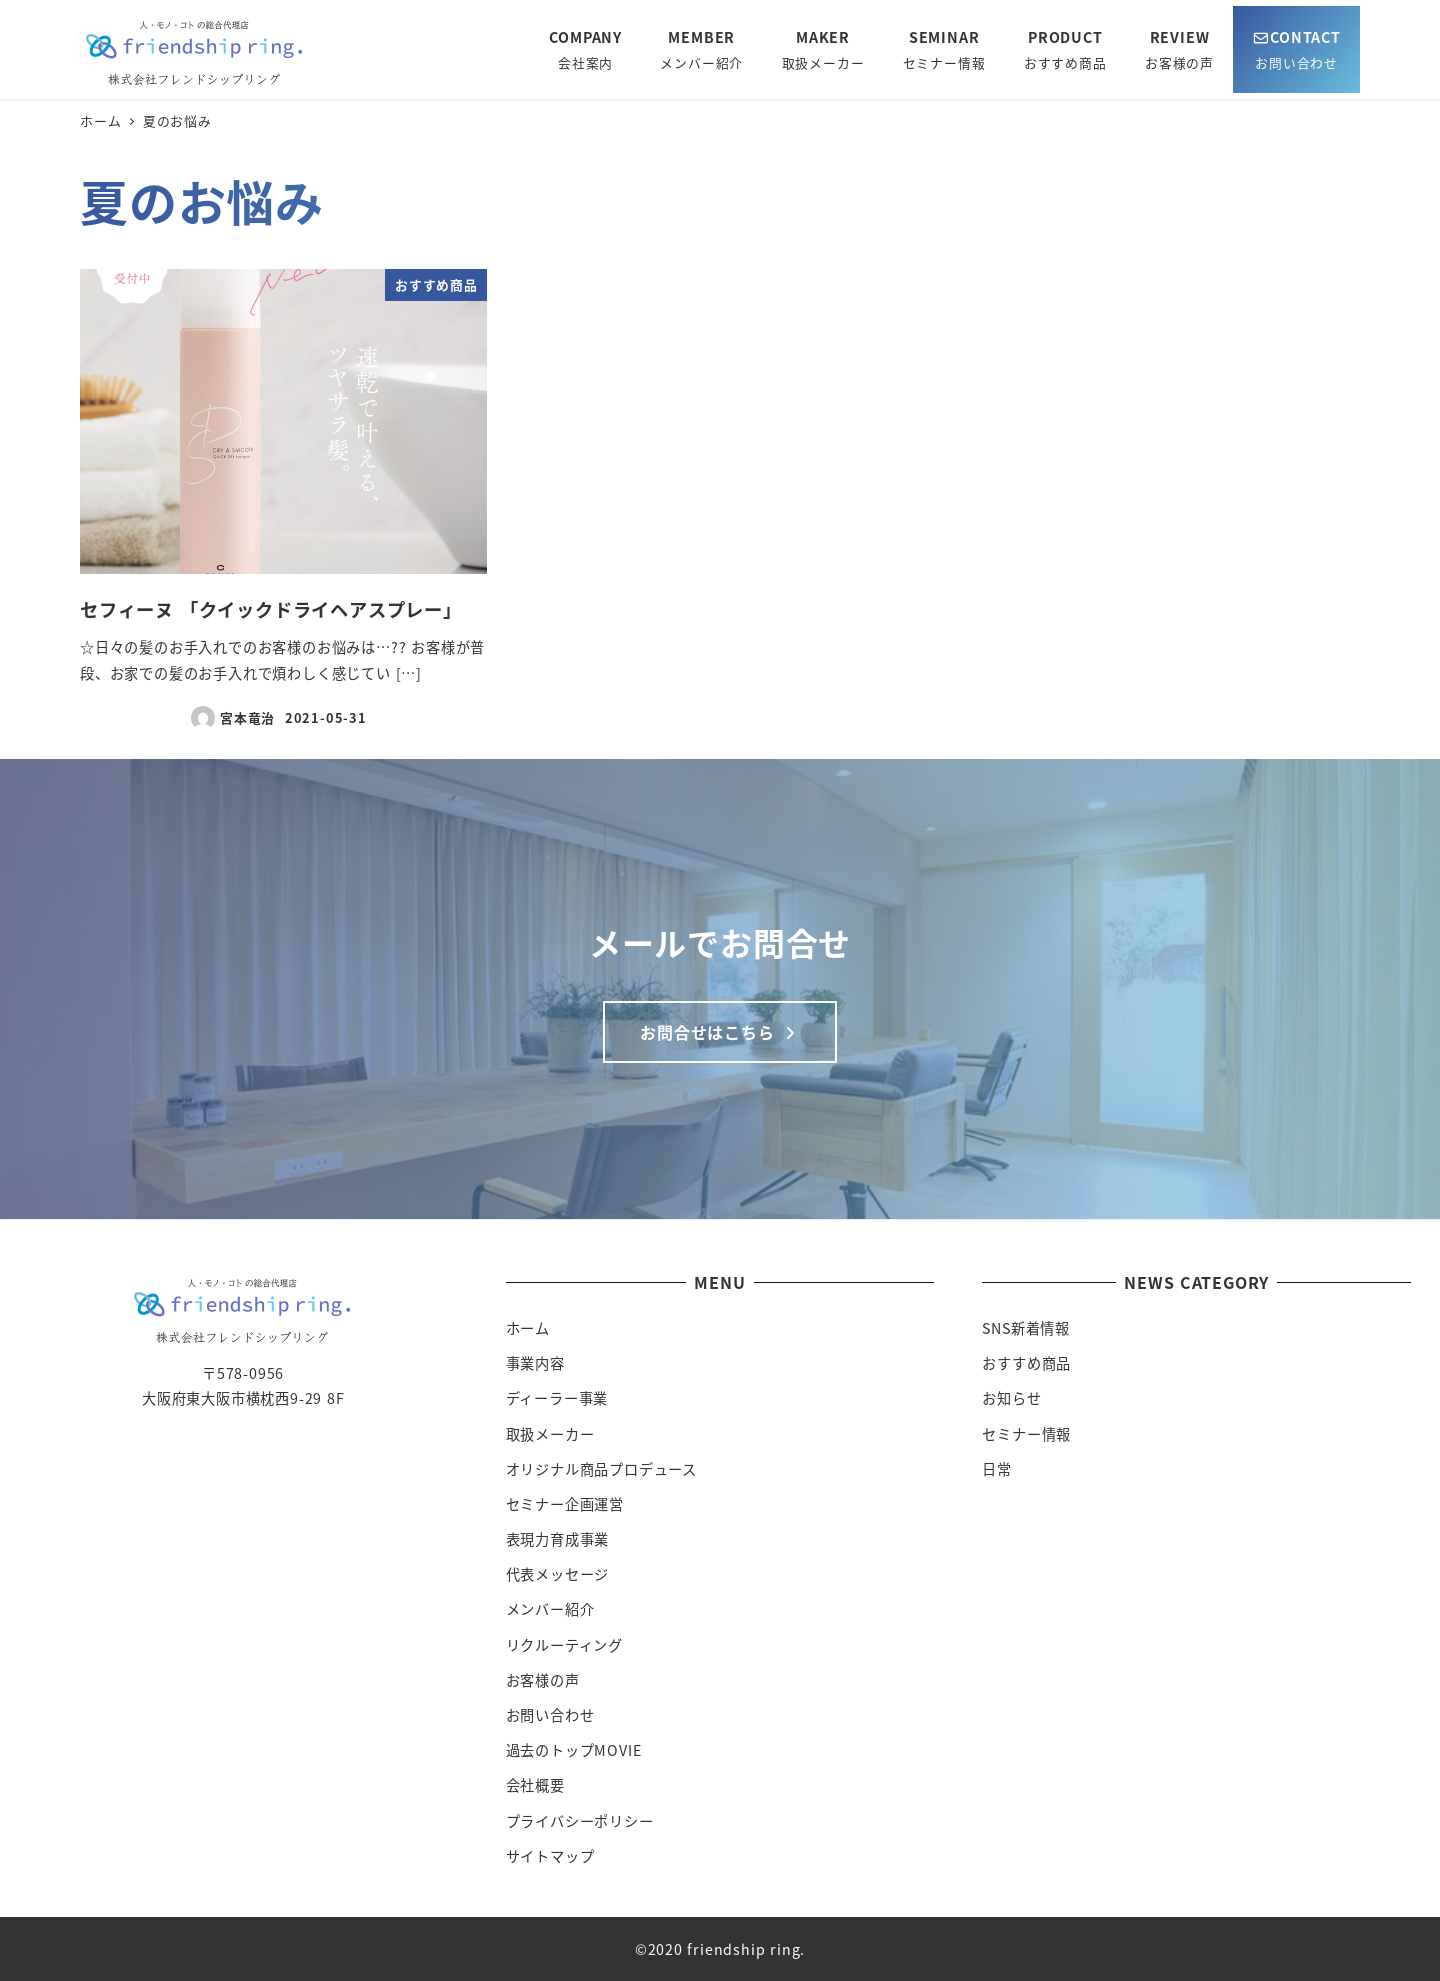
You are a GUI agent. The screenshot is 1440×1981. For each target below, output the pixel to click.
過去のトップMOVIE (574, 1750)
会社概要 (535, 1785)
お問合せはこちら (720, 1032)
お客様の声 (543, 1680)
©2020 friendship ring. (720, 1949)
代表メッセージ (558, 1574)
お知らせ (1011, 1398)
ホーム (528, 1328)
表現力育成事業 (558, 1539)
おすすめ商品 (1026, 1363)
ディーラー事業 (557, 1398)
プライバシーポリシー (580, 1821)
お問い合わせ (550, 1715)
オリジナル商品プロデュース (601, 1469)
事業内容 (535, 1363)
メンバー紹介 (550, 1609)
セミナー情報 (1026, 1434)
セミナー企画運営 (565, 1504)
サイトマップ (550, 1856)
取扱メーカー (550, 1434)
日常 (997, 1469)
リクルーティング (564, 1645)
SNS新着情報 (1026, 1328)
